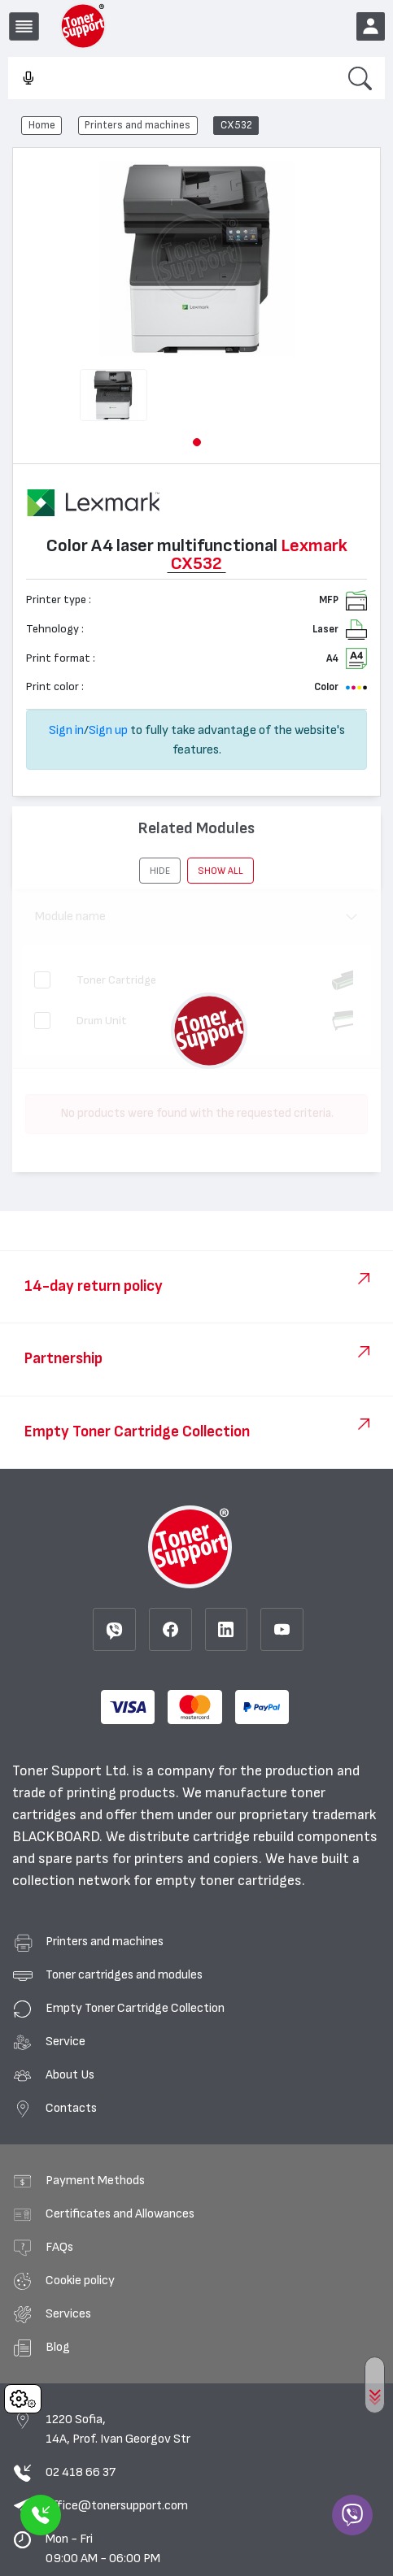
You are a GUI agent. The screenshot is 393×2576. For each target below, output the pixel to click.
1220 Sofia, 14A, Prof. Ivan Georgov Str (118, 2429)
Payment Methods (95, 2180)
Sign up (108, 729)
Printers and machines (137, 125)
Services (68, 2313)
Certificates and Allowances (120, 2213)
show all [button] (220, 870)
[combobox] (171, 79)
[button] (197, 442)
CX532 (236, 125)
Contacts (71, 2107)
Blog (58, 2346)
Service (65, 2041)
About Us (70, 2074)
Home (41, 125)
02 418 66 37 (81, 2471)
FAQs (59, 2246)
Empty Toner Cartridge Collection (135, 2007)
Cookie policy (80, 2280)
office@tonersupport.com (117, 2505)
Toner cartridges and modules (124, 1974)
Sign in (66, 729)
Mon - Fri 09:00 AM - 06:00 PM (103, 2548)
